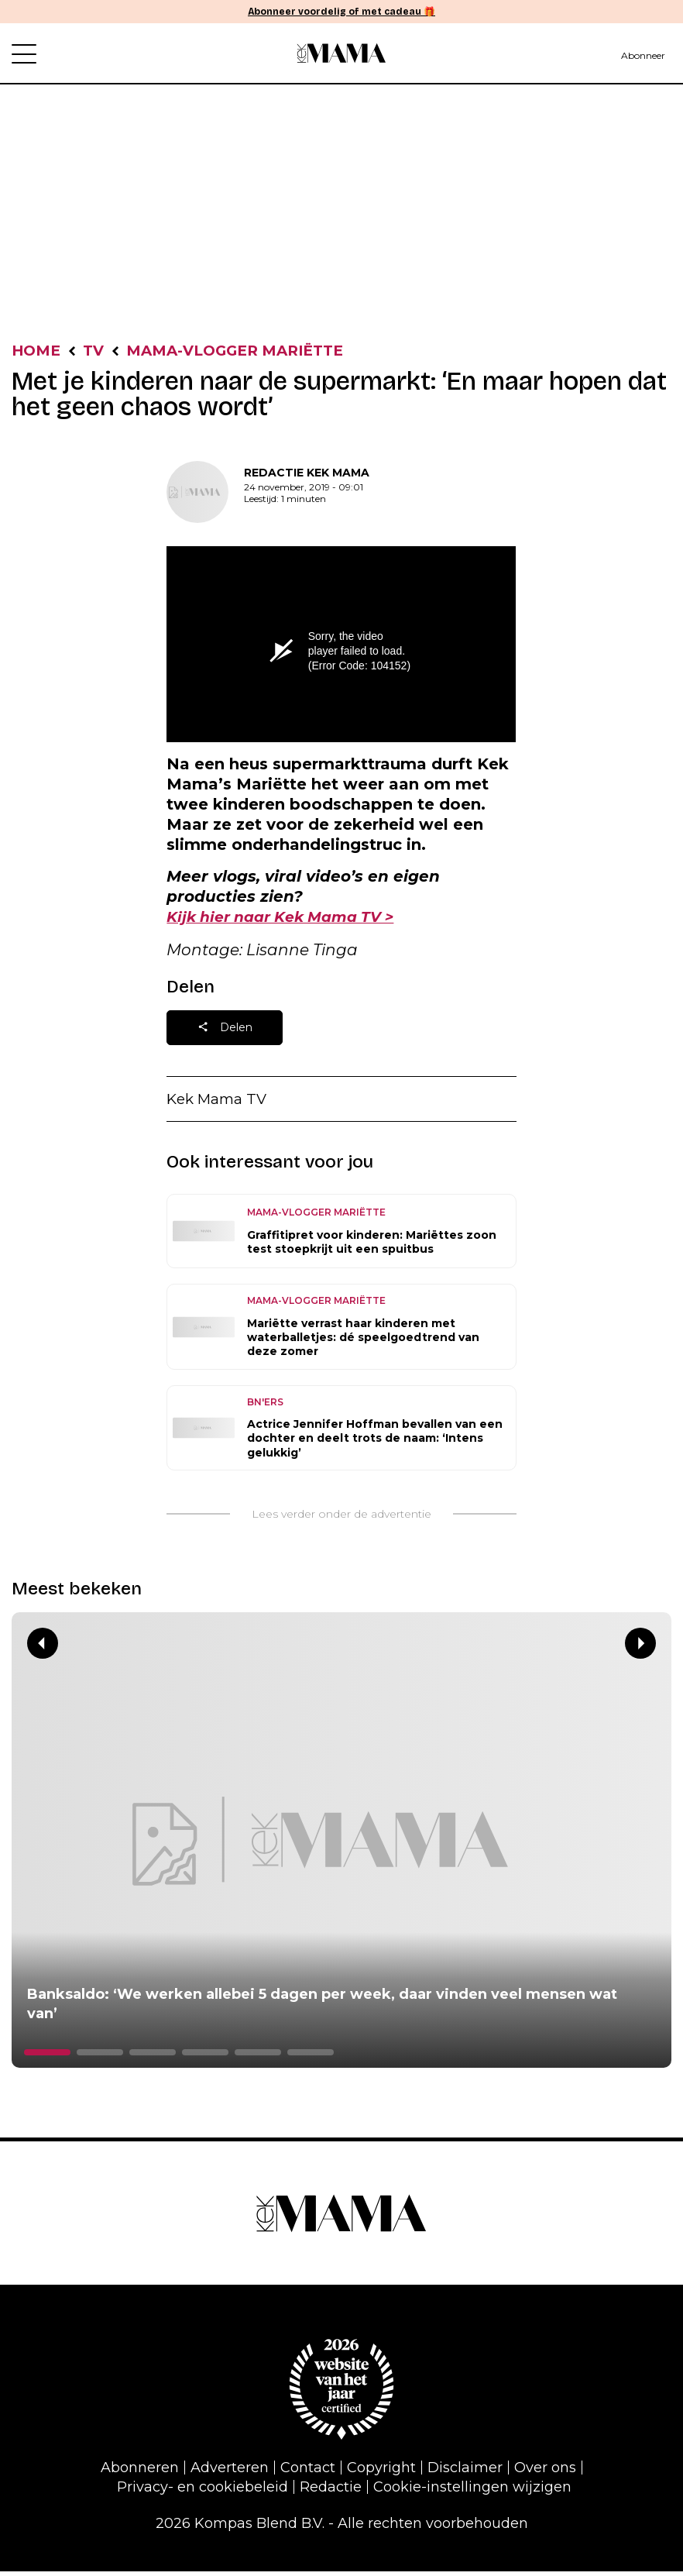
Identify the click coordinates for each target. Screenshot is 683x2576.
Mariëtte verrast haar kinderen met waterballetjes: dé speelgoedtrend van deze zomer (363, 1342)
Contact (307, 2472)
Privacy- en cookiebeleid (202, 2492)
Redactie (331, 2492)
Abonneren (140, 2472)
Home (38, 351)
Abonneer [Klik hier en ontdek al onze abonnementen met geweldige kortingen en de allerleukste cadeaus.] (643, 55)
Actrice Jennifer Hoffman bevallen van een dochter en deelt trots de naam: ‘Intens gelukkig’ (375, 1443)
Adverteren (229, 2472)
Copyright (381, 2472)
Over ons (545, 2472)
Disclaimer (465, 2472)
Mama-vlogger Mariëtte (249, 351)
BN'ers (265, 1406)
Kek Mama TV (219, 1103)
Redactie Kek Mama (306, 474)
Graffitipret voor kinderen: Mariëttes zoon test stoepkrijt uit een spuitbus (371, 1246)
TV (98, 351)
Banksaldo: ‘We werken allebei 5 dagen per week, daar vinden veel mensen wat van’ (322, 2009)
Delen (224, 1032)
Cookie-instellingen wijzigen (472, 2492)
